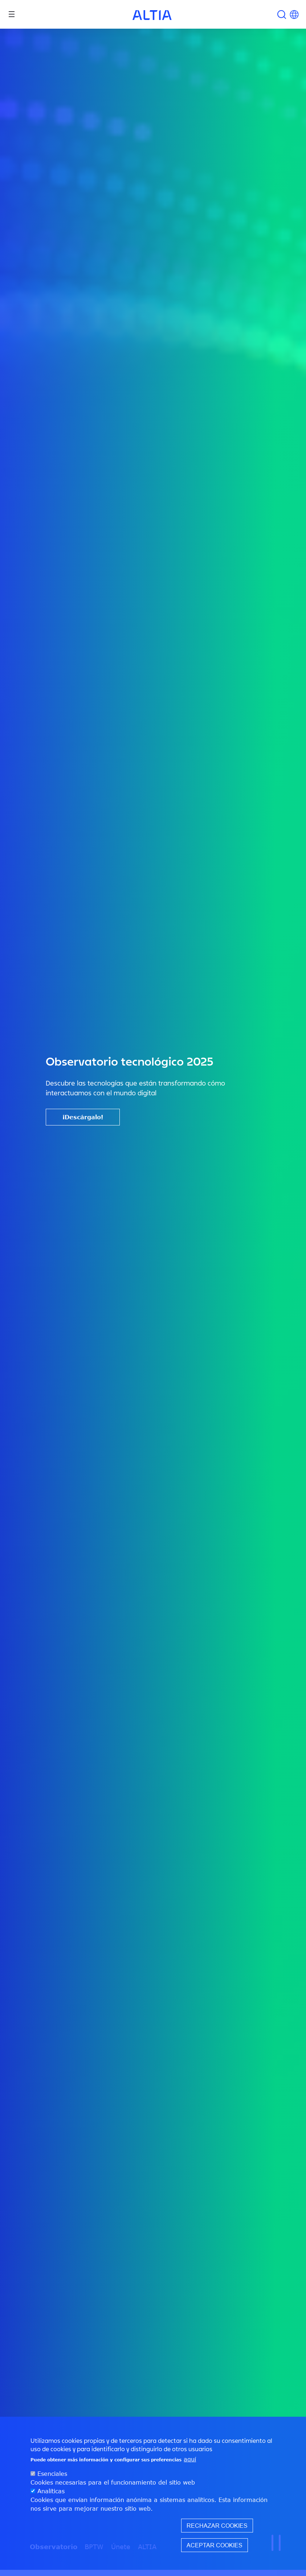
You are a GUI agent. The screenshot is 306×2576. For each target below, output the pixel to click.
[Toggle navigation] (11, 14)
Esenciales (52, 2473)
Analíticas (51, 2491)
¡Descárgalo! (82, 1117)
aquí (190, 2459)
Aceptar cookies (214, 2545)
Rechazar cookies (217, 2525)
